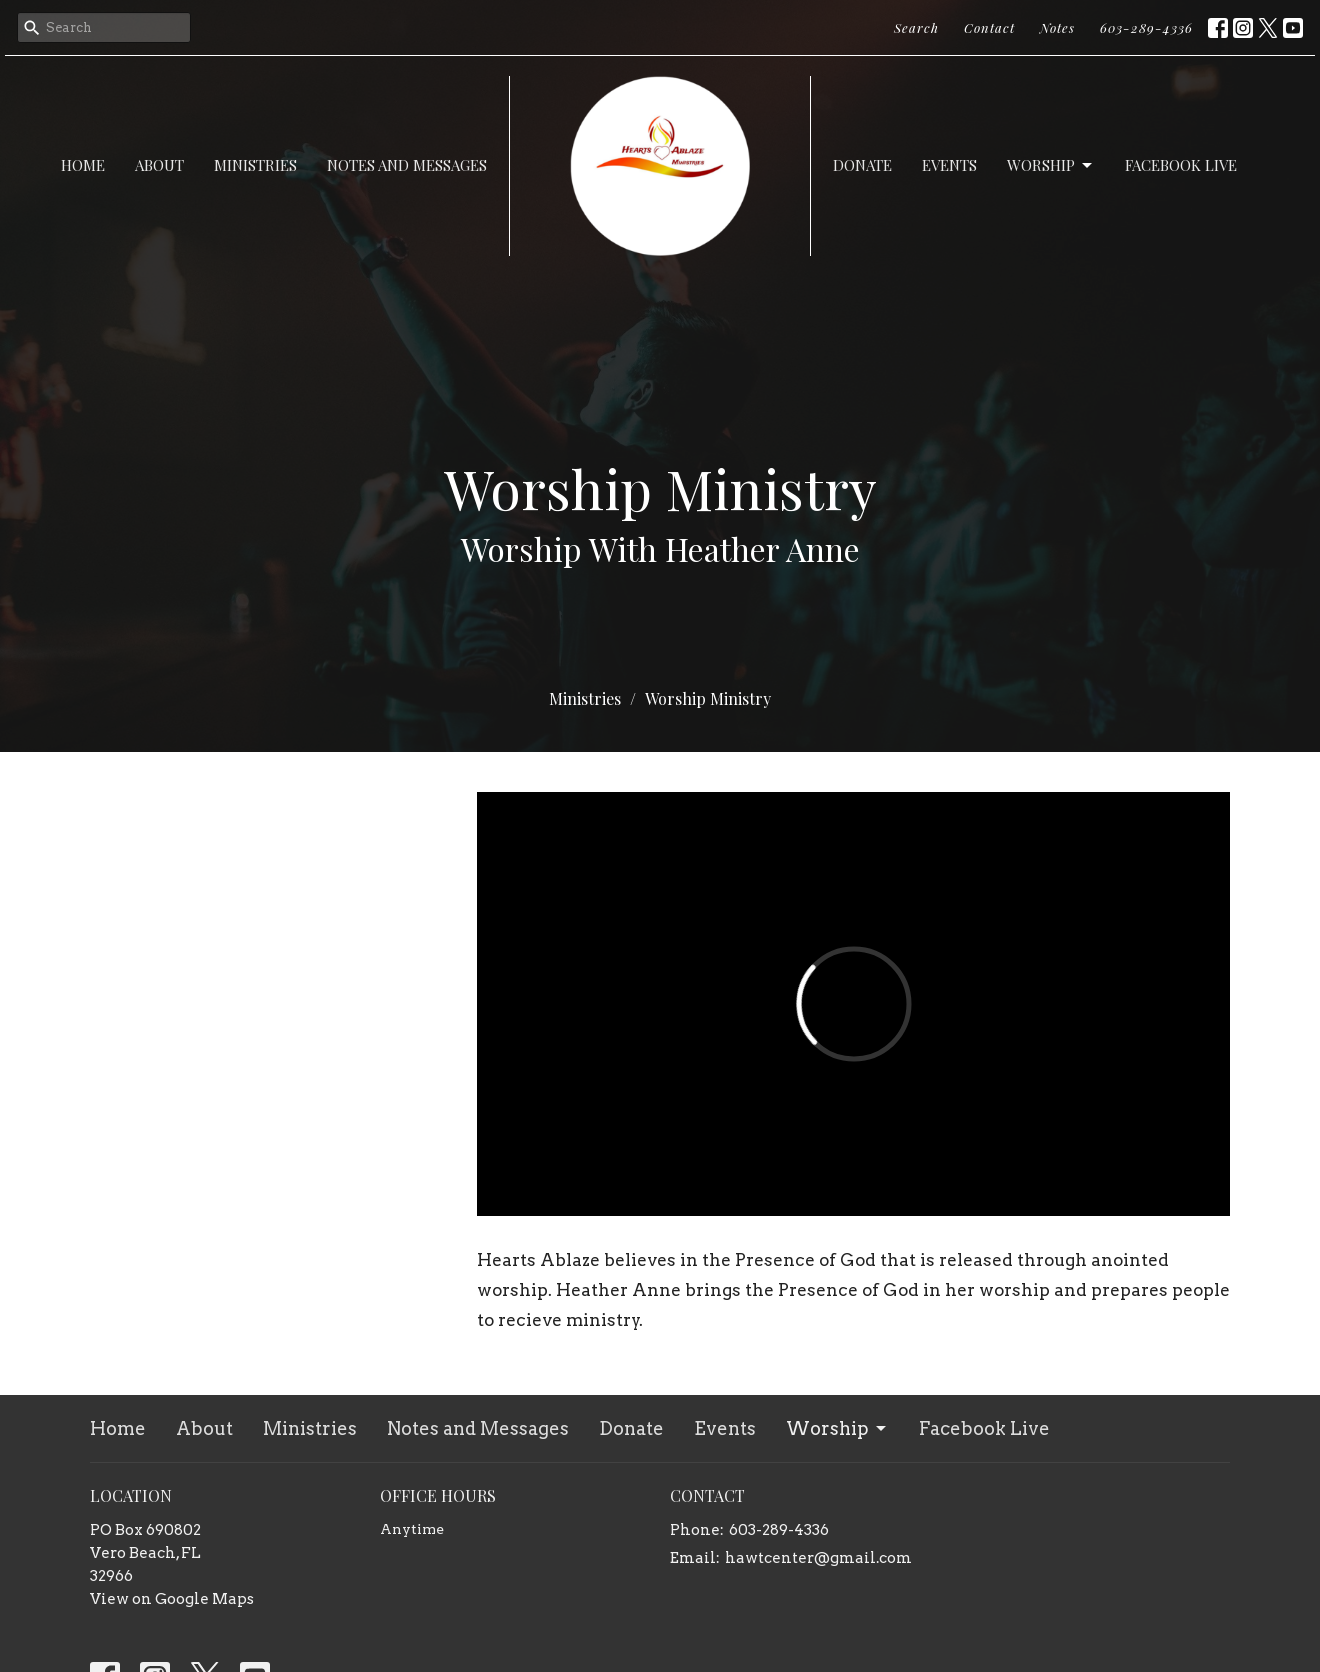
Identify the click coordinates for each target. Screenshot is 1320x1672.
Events (949, 165)
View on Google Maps (172, 1599)
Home (83, 165)
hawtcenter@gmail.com (818, 1558)
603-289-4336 (1146, 27)
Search (916, 27)
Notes (1057, 27)
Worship (1051, 165)
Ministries (255, 165)
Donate (862, 165)
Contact (989, 27)
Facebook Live (1181, 165)
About (159, 165)
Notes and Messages (407, 165)
